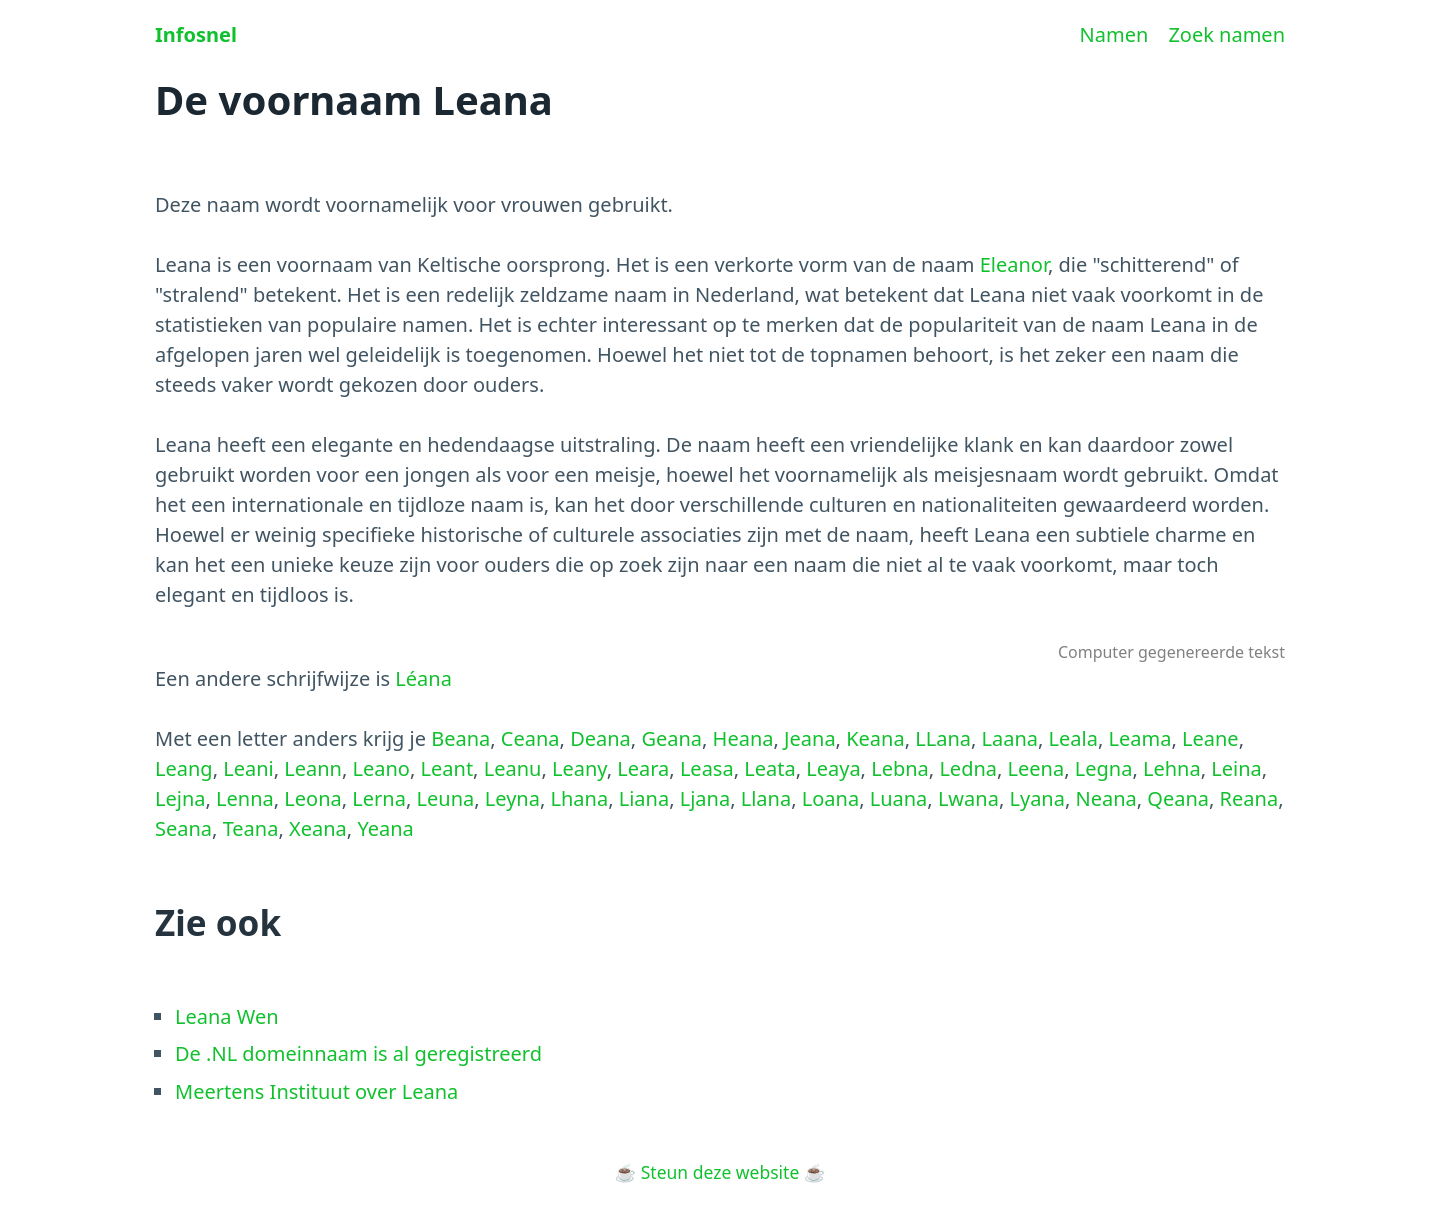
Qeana (1178, 798)
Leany (579, 768)
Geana (671, 738)
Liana (644, 798)
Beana (460, 738)
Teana (251, 828)
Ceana (530, 738)
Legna (1104, 768)
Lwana (968, 798)
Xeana (318, 828)
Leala (1073, 738)
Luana (899, 798)
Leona (312, 798)
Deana (600, 738)
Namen (1114, 34)
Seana (183, 828)
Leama (1140, 738)
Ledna (968, 768)
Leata (769, 768)
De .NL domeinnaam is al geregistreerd (358, 1053)
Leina (1236, 768)
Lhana (579, 798)
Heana (743, 738)
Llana (766, 798)
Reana (1249, 798)
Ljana (705, 798)
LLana (943, 738)
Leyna (512, 798)
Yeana (385, 828)
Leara (643, 768)
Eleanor (1014, 264)
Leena (1036, 768)
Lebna (900, 768)
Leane (1210, 738)
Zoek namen (1226, 34)
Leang (184, 768)
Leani (248, 768)
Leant (447, 768)
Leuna (446, 798)
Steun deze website (720, 1172)
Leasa (707, 768)
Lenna (245, 798)
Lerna (379, 798)
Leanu (513, 768)
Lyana (1036, 798)
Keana (875, 738)
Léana (423, 678)
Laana (1010, 738)
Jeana (810, 738)
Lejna (180, 798)
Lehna (1172, 768)
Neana (1106, 798)
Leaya (833, 768)
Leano (381, 768)
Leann (313, 768)
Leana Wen (227, 1016)
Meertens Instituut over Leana (316, 1091)
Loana (830, 798)
